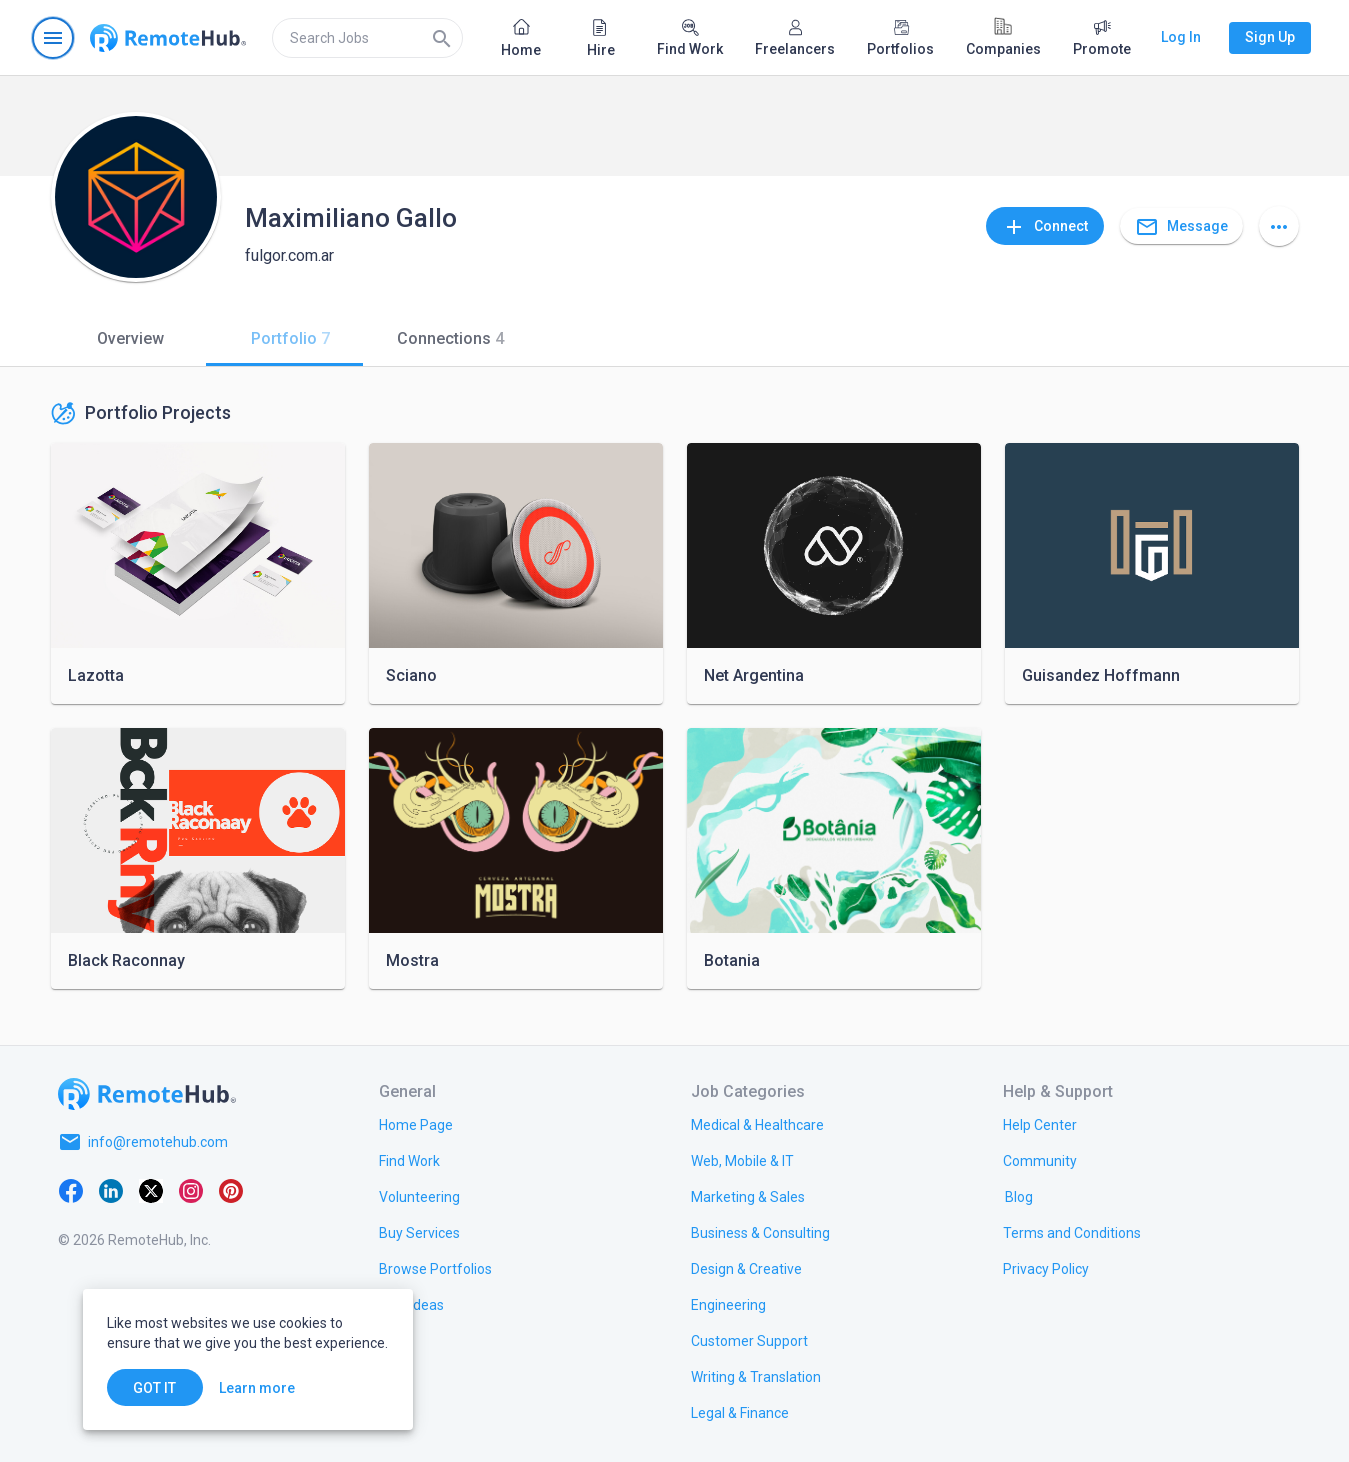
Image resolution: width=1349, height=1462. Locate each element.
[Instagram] (191, 1190)
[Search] (442, 38)
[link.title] (416, 1124)
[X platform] (151, 1190)
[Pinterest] (231, 1190)
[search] (367, 38)
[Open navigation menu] (53, 38)
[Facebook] (71, 1190)
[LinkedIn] (111, 1190)
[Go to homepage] (168, 38)
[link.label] (1040, 1124)
